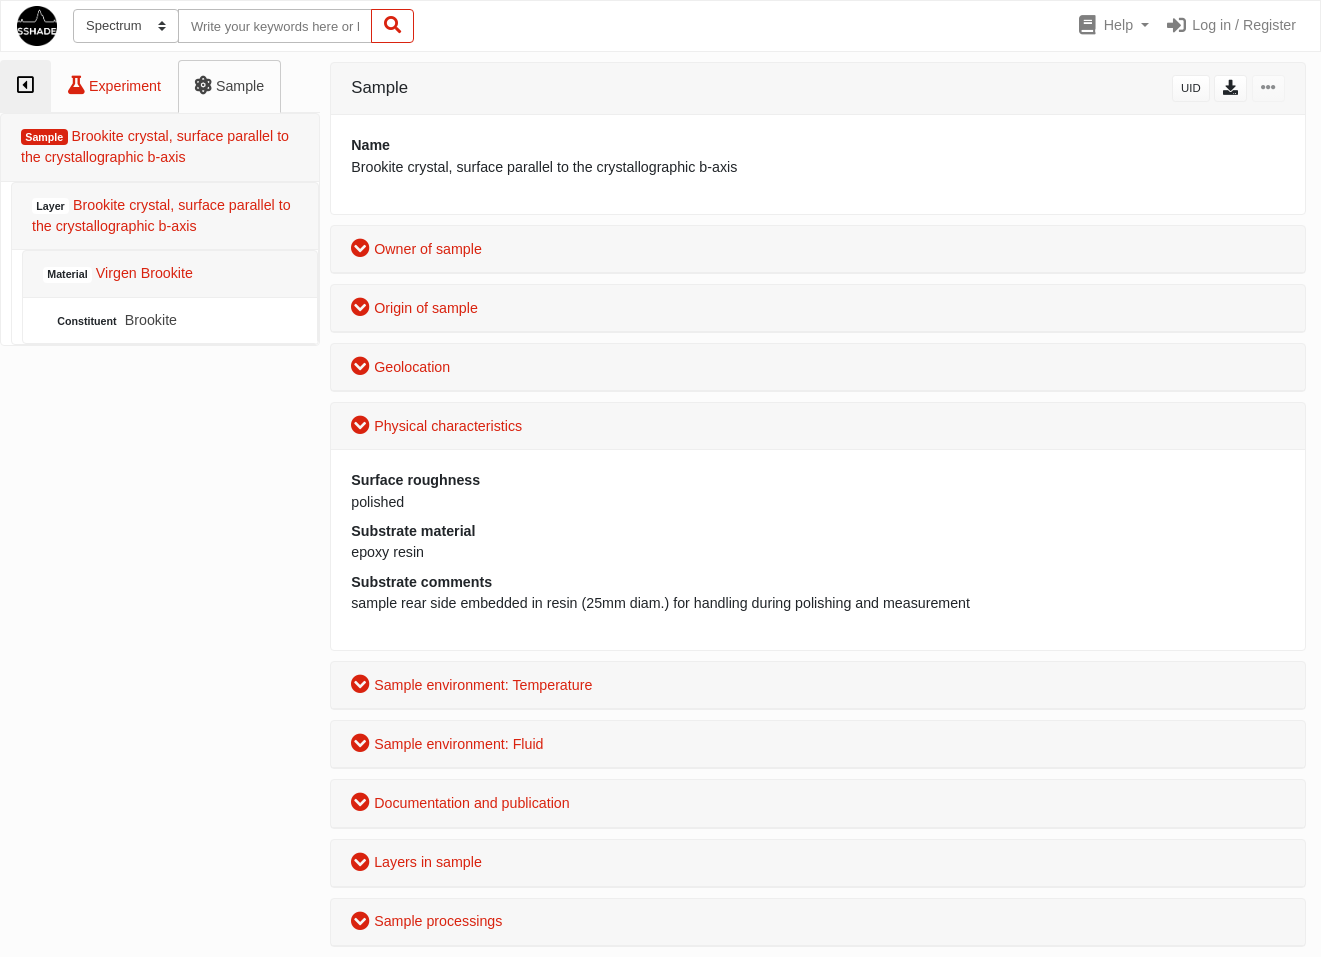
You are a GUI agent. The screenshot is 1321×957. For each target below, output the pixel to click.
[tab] (25, 86)
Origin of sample (414, 308)
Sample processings (426, 921)
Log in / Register (1230, 25)
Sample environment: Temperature (471, 685)
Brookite (115, 320)
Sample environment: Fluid (447, 744)
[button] (1112, 26)
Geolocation (400, 367)
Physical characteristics (436, 426)
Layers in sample (416, 862)
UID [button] (1191, 88)
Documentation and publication (460, 803)
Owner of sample (416, 249)
